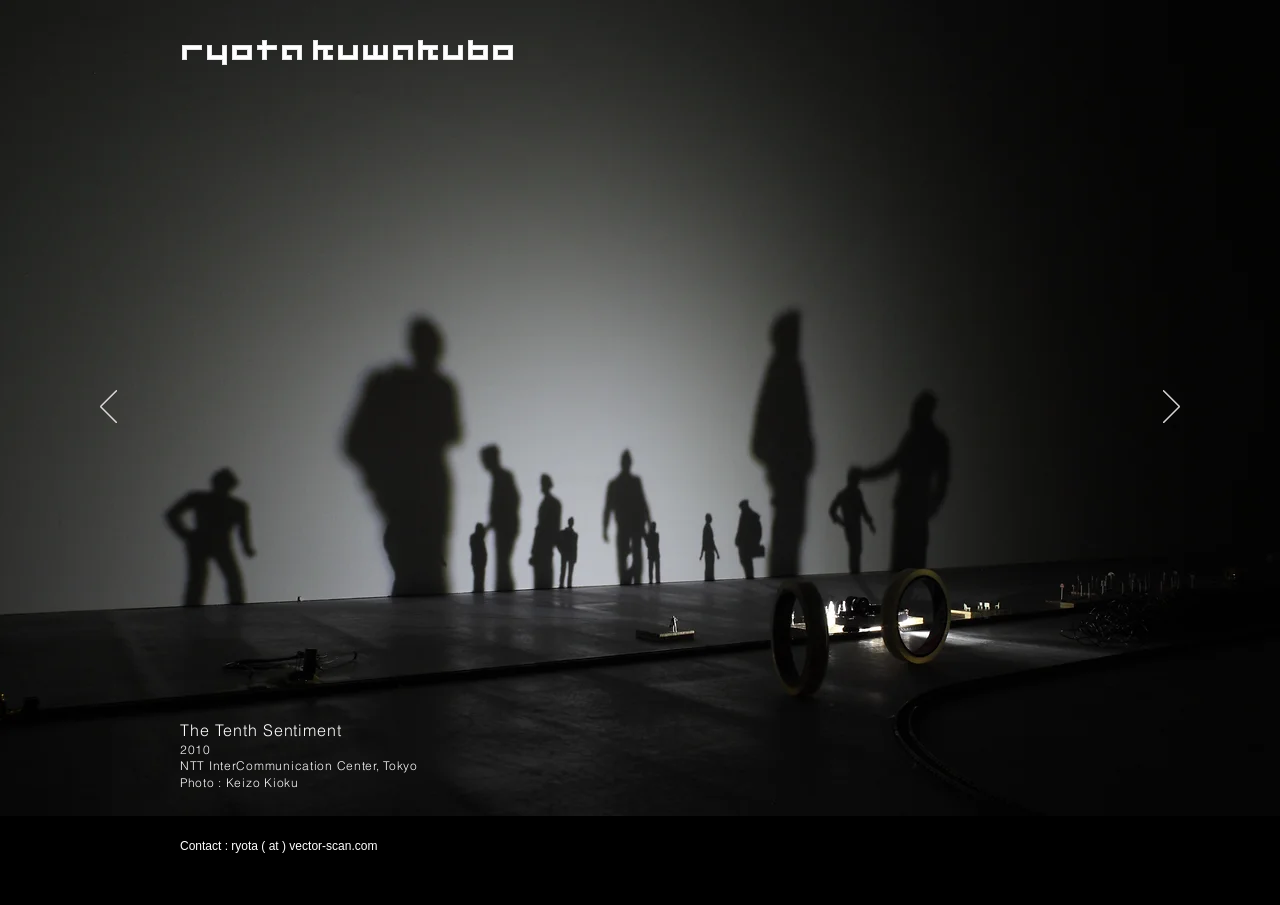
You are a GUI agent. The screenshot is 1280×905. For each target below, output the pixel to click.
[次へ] (1171, 408)
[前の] (108, 408)
